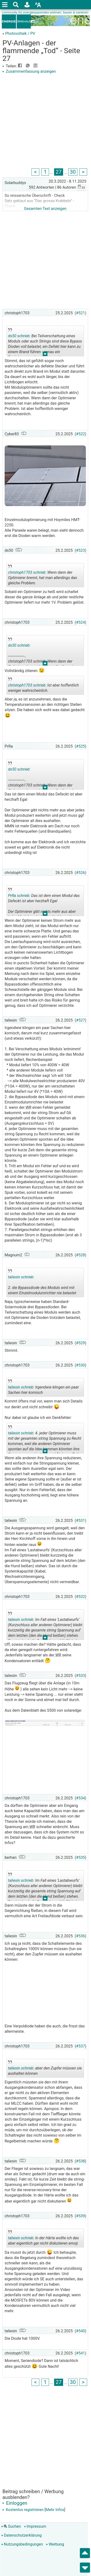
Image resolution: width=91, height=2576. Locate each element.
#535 (80, 1857)
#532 (80, 1596)
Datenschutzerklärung (21, 2535)
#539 (80, 2216)
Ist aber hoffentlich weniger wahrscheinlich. (43, 686)
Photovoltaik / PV (20, 33)
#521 (80, 313)
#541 (80, 2353)
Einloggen (14, 2503)
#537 (80, 2046)
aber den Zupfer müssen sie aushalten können (45, 2069)
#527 (80, 1020)
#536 (80, 1936)
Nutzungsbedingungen (22, 2544)
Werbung (55, 2544)
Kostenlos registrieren (23, 2509)
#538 (80, 2161)
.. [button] (45, 355)
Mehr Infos (55, 2509)
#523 (80, 550)
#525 (80, 746)
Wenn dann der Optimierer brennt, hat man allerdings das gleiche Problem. (42, 576)
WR (28, 1107)
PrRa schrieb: (19, 895)
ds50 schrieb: (19, 336)
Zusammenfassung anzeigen (29, 71)
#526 (80, 872)
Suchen (11, 2526)
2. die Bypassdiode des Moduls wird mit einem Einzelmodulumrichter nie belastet (42, 1283)
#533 (80, 1675)
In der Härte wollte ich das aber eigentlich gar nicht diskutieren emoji (43, 2238)
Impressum (35, 2526)
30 (72, 172)
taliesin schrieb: (21, 1277)
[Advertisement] (45, 122)
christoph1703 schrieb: (27, 572)
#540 (80, 2331)
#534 (80, 1798)
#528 (80, 1255)
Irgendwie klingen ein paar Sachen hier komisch (43, 1388)
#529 (80, 1343)
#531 (80, 1520)
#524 (80, 622)
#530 (80, 1365)
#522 (80, 434)
